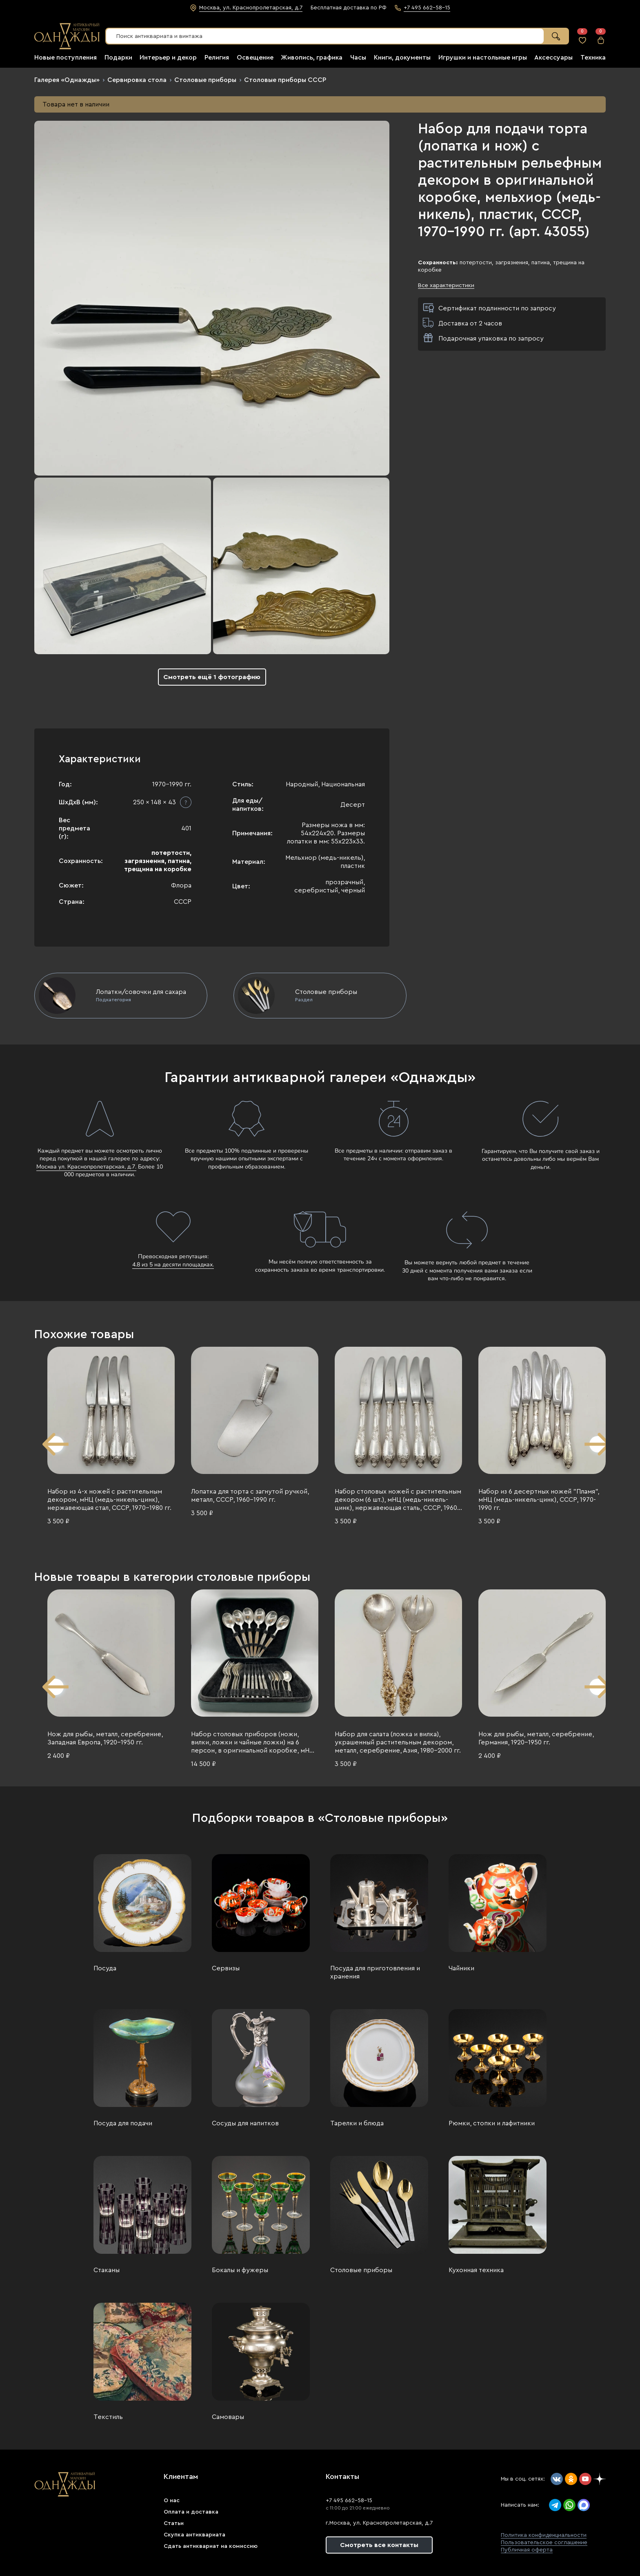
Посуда (104, 1968)
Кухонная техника (476, 2270)
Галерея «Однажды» (67, 80)
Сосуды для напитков (245, 2123)
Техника (593, 57)
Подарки (118, 57)
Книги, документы (402, 57)
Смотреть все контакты (379, 2545)
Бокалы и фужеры (240, 2270)
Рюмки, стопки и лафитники (492, 2123)
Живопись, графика (311, 57)
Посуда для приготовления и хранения (375, 1972)
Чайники (461, 1968)
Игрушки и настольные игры (482, 57)
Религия (216, 57)
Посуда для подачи (122, 2123)
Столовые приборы (205, 80)
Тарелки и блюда (357, 2123)
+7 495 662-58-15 (349, 2500)
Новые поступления (65, 57)
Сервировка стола (137, 80)
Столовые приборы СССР (285, 80)
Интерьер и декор (168, 57)
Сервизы (226, 1968)
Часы (358, 57)
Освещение (255, 57)
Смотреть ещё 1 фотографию (211, 677)
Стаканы (106, 2270)
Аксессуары (553, 57)
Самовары (228, 2417)
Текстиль (108, 2417)
